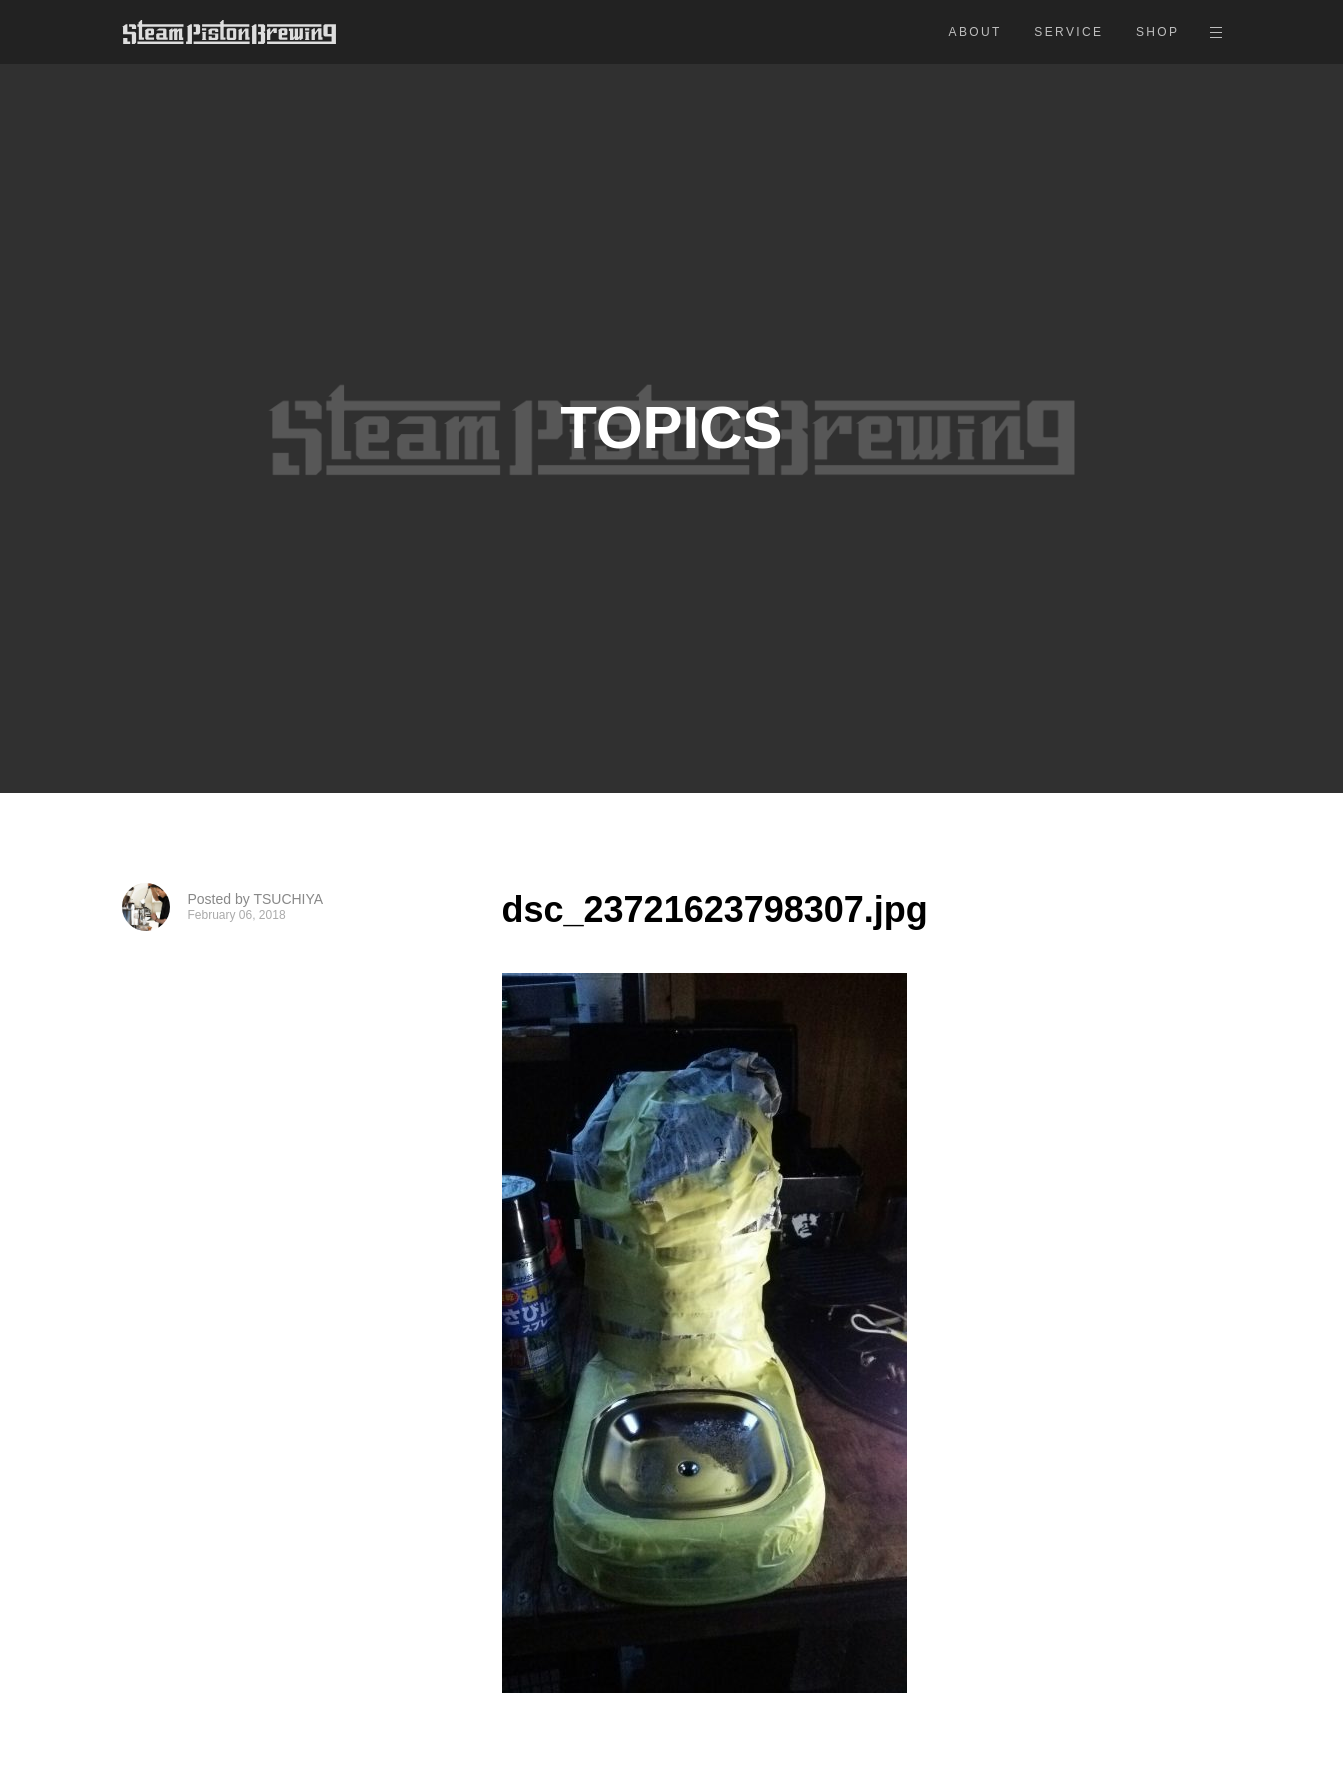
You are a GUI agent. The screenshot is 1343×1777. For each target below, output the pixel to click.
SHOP (1158, 32)
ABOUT (975, 32)
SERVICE (1068, 32)
